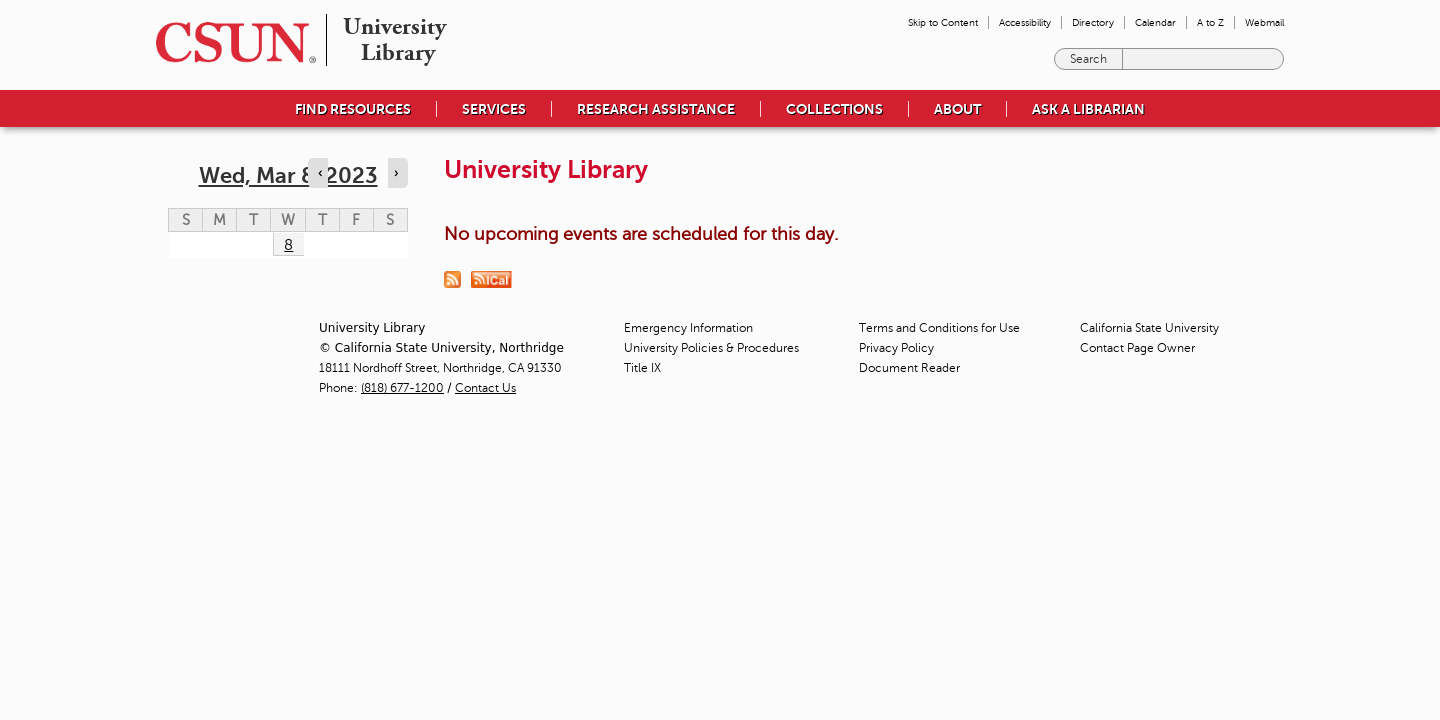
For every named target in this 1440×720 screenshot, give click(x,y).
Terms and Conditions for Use (939, 328)
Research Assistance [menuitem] (656, 109)
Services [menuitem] (494, 109)
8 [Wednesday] (288, 245)
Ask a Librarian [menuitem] (1088, 109)
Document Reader (909, 368)
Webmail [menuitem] (1264, 22)
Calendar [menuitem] (1155, 22)
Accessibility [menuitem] (1025, 22)
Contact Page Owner (1137, 348)
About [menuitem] (957, 109)
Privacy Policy (896, 348)
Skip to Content (943, 22)
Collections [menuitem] (834, 109)
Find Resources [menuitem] (353, 109)
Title (642, 368)
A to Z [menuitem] (1210, 22)
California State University (1149, 328)
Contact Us (485, 388)
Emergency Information (688, 328)
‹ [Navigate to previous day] (320, 173)
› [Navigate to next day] (396, 173)
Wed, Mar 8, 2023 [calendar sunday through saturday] (288, 175)
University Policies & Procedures (711, 348)
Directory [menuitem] (1093, 22)
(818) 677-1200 (402, 388)
